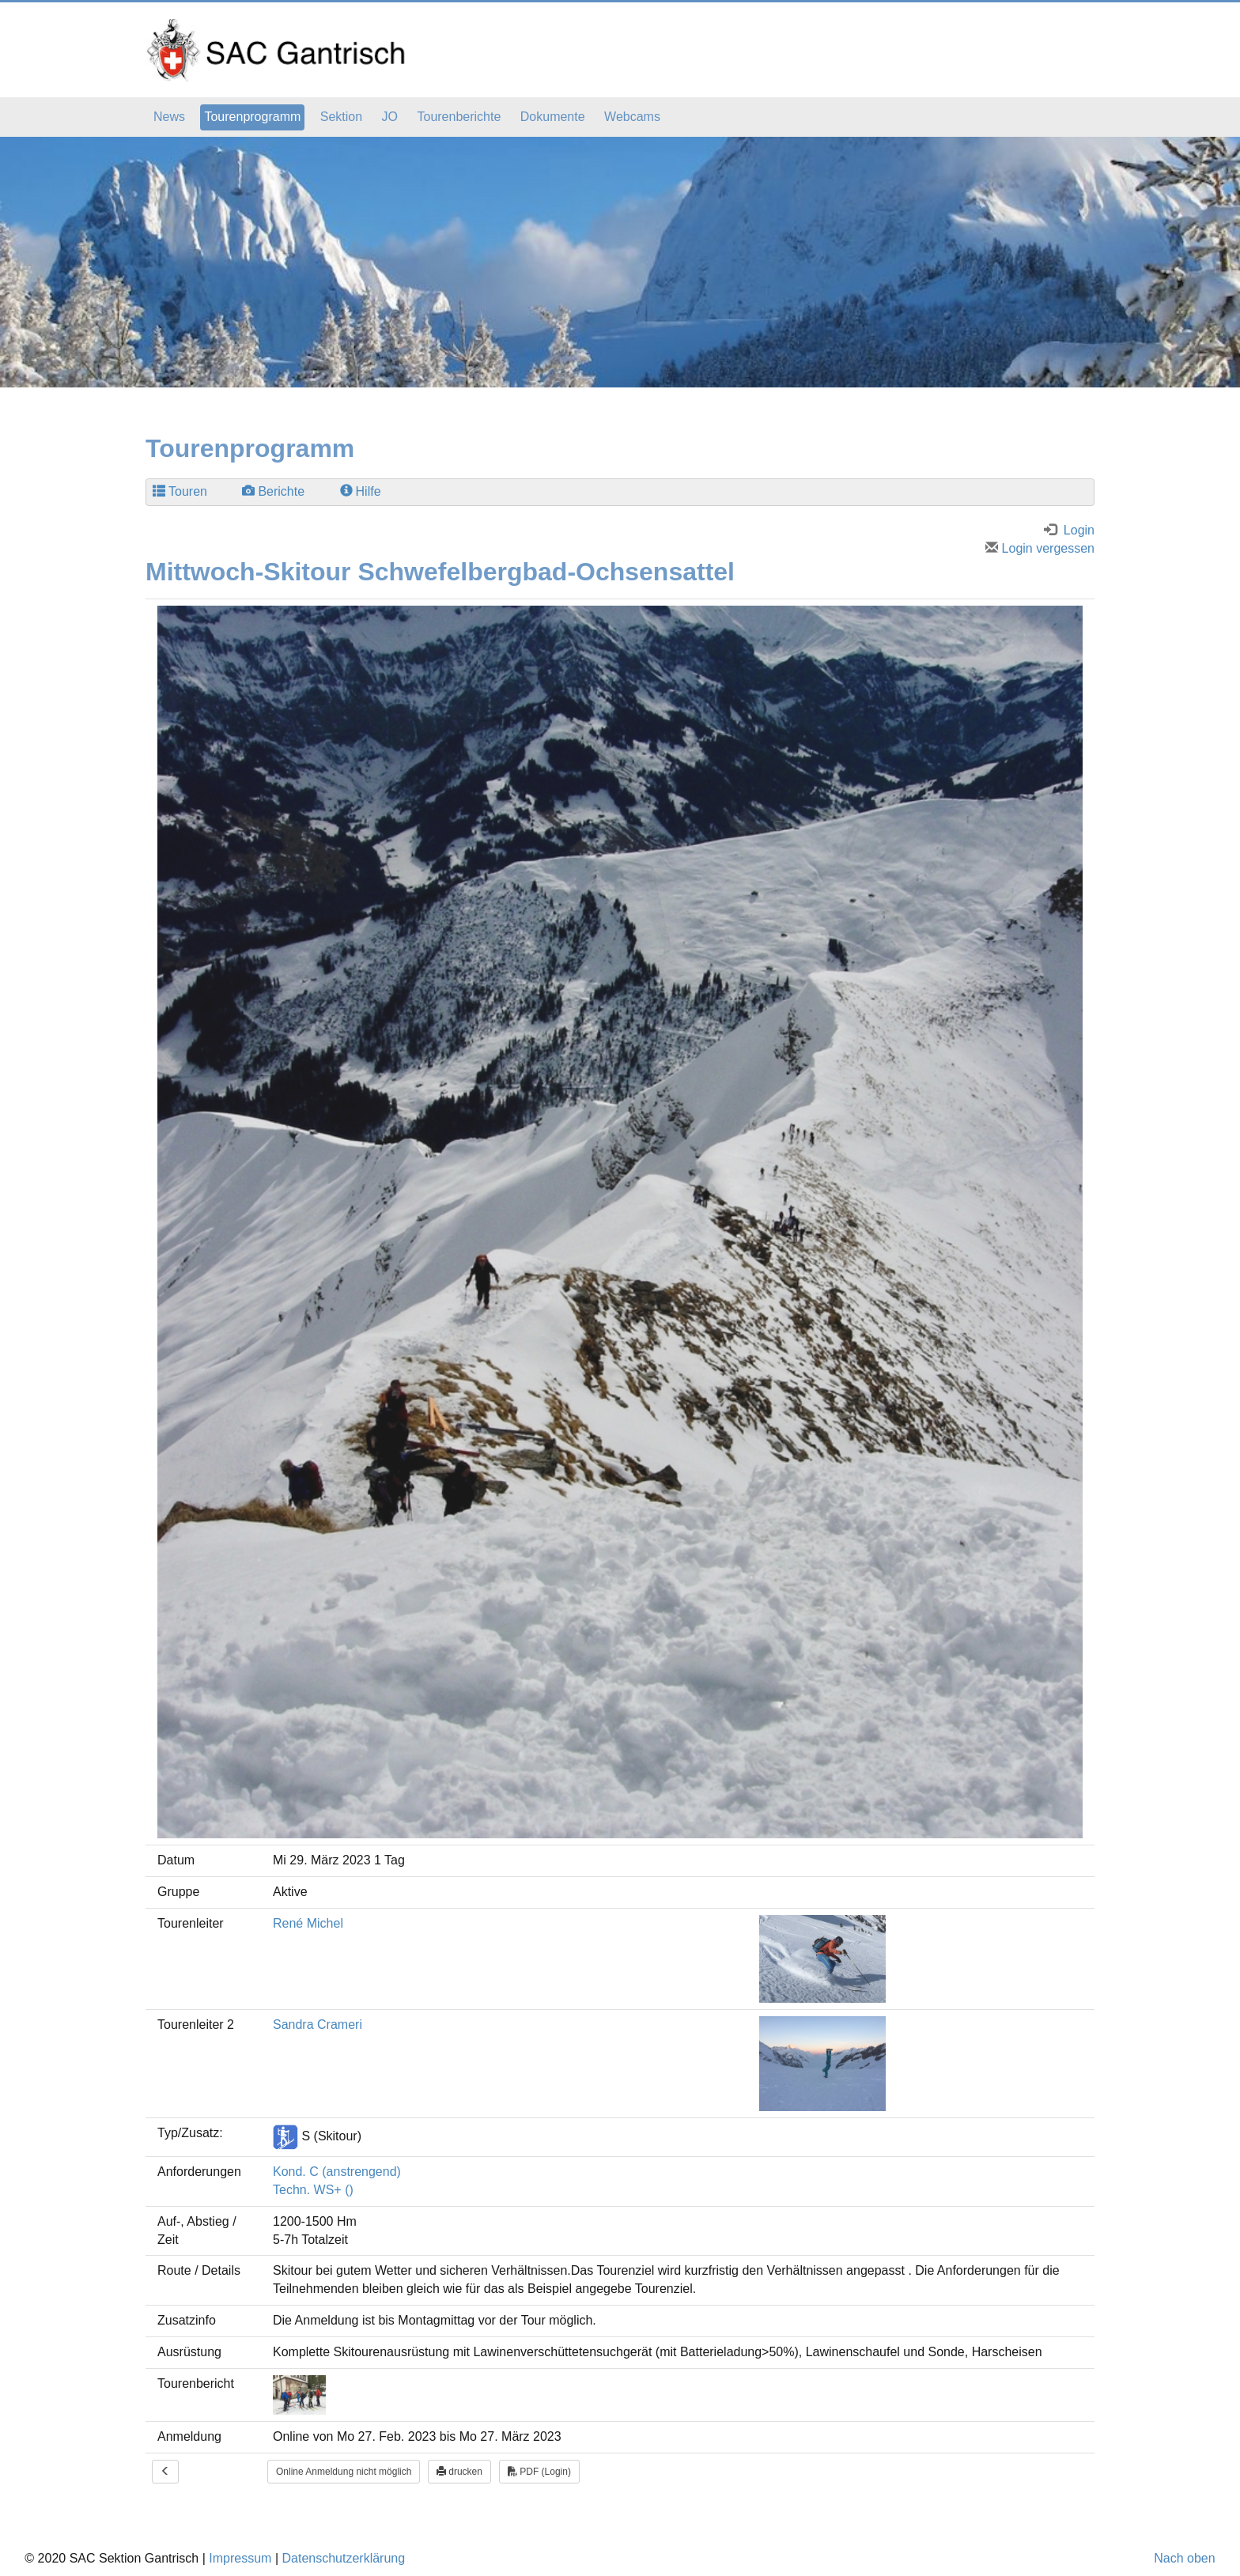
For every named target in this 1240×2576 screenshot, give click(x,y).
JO (390, 116)
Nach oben (1184, 2558)
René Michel (308, 1923)
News (169, 116)
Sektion (341, 116)
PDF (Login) (539, 2471)
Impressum (240, 2558)
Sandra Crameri (317, 2024)
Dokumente (552, 116)
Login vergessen (1039, 548)
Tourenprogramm (252, 116)
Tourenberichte (459, 116)
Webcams (632, 116)
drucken (459, 2471)
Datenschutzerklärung (343, 2558)
